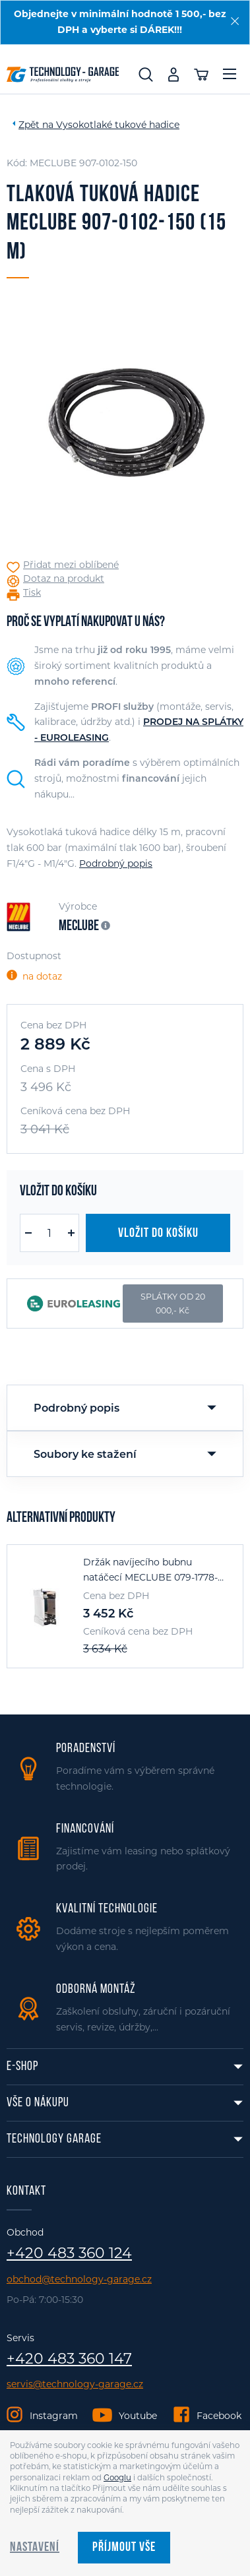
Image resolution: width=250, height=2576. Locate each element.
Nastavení (34, 2547)
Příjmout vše (124, 2547)
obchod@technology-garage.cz (79, 2279)
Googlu (117, 2477)
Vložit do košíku (158, 1233)
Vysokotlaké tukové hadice (117, 125)
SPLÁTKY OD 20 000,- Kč (173, 1303)
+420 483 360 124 (69, 2253)
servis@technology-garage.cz (75, 2384)
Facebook (219, 2416)
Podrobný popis (115, 863)
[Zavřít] (234, 21)
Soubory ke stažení (85, 1454)
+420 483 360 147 (69, 2359)
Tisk (32, 592)
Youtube (138, 2416)
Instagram (54, 2416)
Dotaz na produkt (63, 578)
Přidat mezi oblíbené (71, 565)
